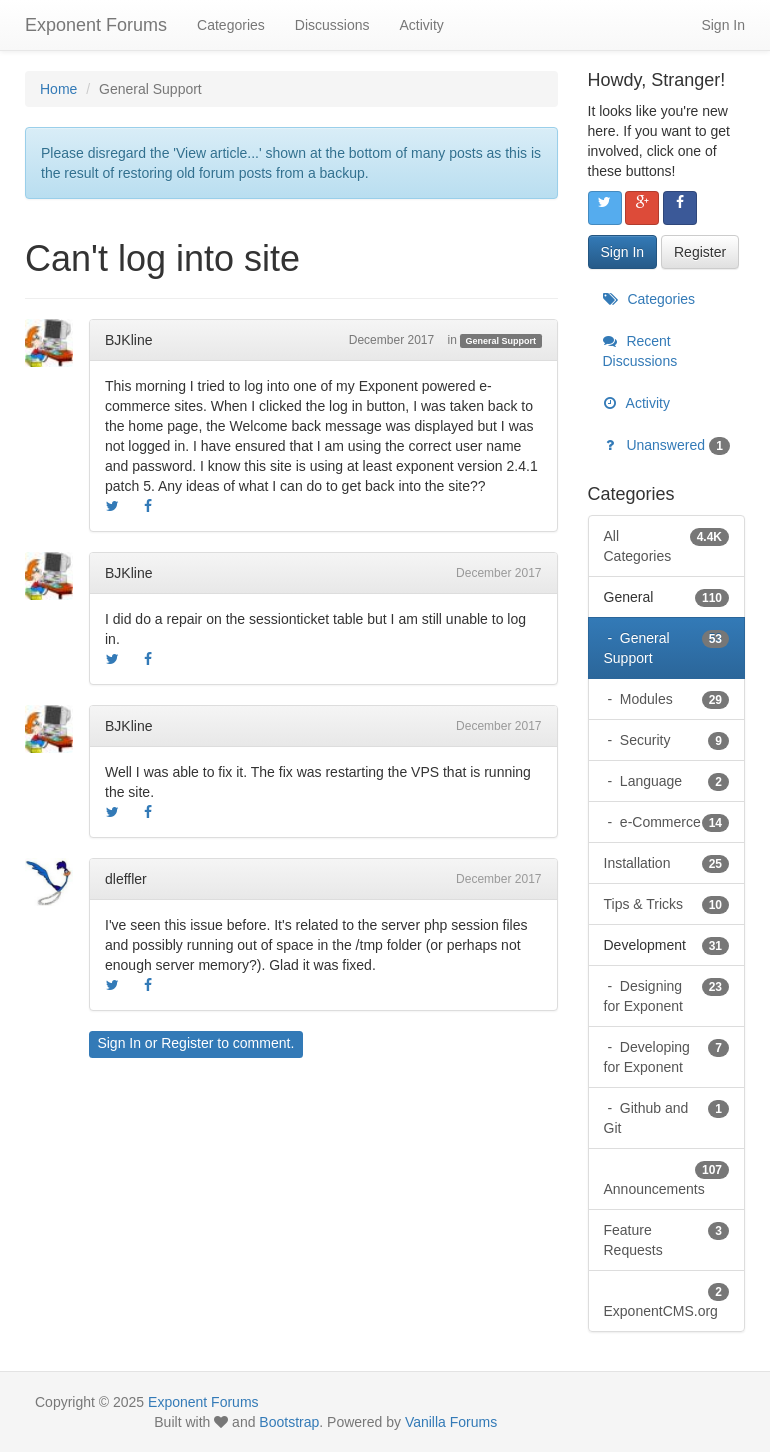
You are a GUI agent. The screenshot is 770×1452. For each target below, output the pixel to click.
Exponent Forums (96, 25)
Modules (672, 699)
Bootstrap (289, 1422)
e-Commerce (672, 822)
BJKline (128, 340)
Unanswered (667, 445)
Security (672, 740)
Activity (421, 25)
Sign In (723, 25)
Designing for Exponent (667, 995)
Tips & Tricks (667, 904)
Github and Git (667, 1117)
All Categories (667, 545)
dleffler (126, 879)
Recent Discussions (640, 351)
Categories (231, 25)
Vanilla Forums (451, 1422)
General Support (501, 341)
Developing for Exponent (667, 1056)
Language (672, 781)
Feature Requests (667, 1239)
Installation (667, 863)
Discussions (332, 25)
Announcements (667, 1178)
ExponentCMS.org (667, 1300)
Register (187, 1043)
